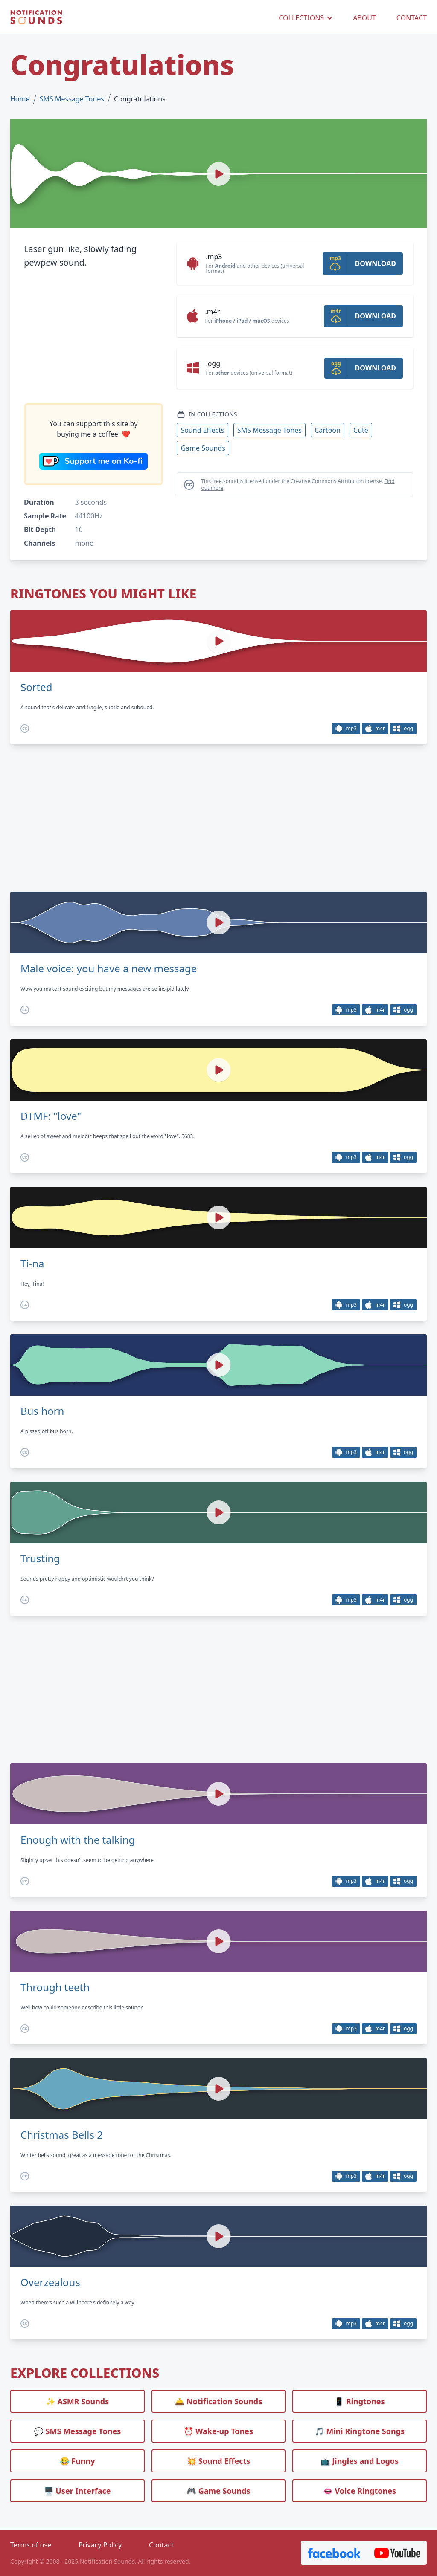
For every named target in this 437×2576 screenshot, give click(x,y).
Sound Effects (202, 430)
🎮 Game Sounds (219, 2491)
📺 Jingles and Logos (359, 2461)
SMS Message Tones (72, 99)
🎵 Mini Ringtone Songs (360, 2431)
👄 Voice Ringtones (359, 2491)
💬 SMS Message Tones (77, 2431)
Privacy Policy (100, 2545)
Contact (161, 2545)
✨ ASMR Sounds (77, 2401)
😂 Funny (77, 2461)
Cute (360, 430)
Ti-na (32, 1263)
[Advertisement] (93, 336)
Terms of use (30, 2545)
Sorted (36, 687)
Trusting (40, 1558)
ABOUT (364, 17)
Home (20, 99)
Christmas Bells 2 (61, 2135)
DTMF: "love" (50, 1116)
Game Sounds (203, 448)
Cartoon (328, 430)
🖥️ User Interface (77, 2491)
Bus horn (42, 1411)
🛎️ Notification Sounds (218, 2401)
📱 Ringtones (360, 2401)
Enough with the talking (77, 1840)
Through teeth (55, 1987)
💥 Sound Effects (219, 2461)
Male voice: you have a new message (108, 968)
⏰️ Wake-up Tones (218, 2431)
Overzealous (50, 2282)
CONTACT (411, 17)
